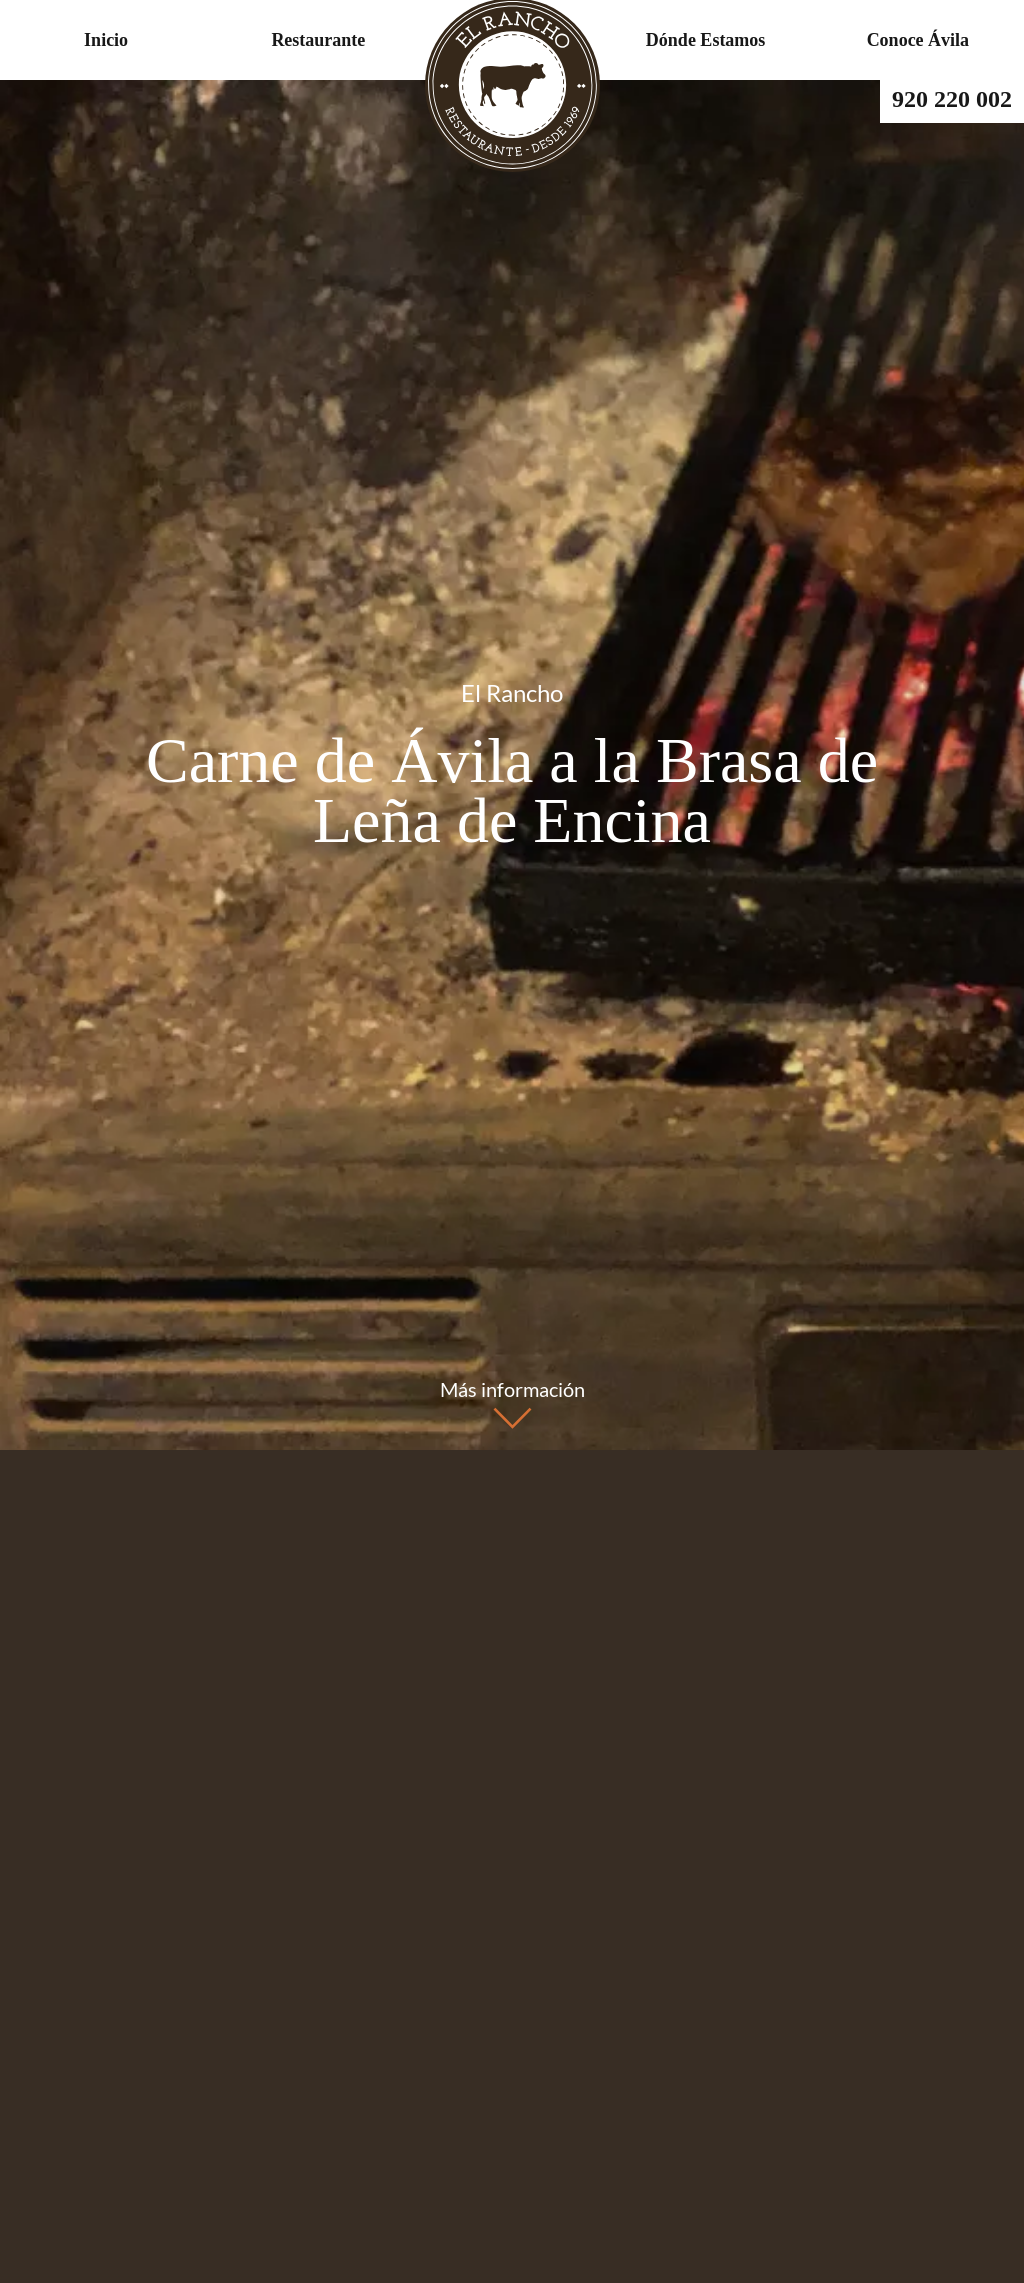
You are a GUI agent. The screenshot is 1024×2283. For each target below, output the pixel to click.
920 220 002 (952, 99)
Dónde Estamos (706, 40)
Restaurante (318, 40)
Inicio (106, 40)
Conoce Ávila (918, 40)
